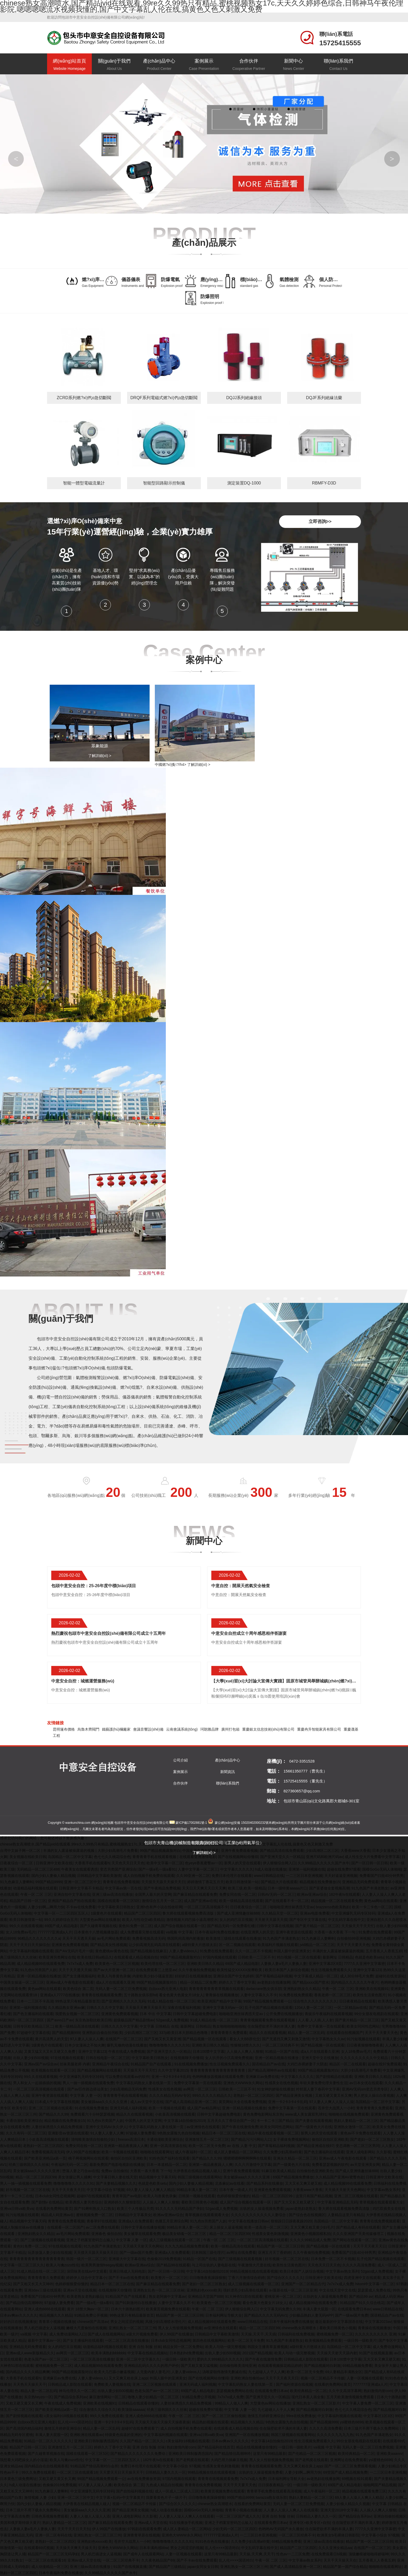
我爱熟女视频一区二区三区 (77, 2014)
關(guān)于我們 (114, 65)
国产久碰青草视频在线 (98, 1926)
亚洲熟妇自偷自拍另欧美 (102, 2033)
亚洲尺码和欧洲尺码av (324, 1857)
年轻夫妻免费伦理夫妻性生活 (323, 2083)
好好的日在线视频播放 (193, 1976)
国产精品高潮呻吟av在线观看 (272, 2070)
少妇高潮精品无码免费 (128, 2089)
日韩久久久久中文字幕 (105, 2007)
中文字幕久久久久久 (236, 1869)
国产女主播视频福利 (79, 1976)
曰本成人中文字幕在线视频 (57, 2102)
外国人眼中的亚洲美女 (292, 1951)
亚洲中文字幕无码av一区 (222, 2007)
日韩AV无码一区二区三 (276, 1894)
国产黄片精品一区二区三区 (317, 1926)
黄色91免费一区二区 (135, 1926)
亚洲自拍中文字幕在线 (72, 1894)
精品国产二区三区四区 (142, 1913)
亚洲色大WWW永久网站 (243, 2083)
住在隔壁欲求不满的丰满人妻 (271, 2026)
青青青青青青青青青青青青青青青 (218, 2070)
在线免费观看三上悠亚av (156, 1970)
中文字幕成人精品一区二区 (316, 1976)
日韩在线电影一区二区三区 (108, 2058)
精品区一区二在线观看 (347, 2064)
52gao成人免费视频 (172, 2020)
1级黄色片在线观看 (106, 1913)
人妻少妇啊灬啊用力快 (46, 1907)
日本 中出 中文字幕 (155, 2014)
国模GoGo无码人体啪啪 (381, 1869)
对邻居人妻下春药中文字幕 (318, 2089)
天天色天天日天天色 (127, 1863)
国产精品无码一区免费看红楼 (231, 1926)
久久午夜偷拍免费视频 (196, 1970)
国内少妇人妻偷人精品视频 (53, 1876)
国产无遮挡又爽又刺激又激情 (286, 2039)
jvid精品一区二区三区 (317, 1945)
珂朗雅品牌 (209, 1729)
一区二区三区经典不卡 (280, 2045)
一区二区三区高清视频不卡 (206, 1907)
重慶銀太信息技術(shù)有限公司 (268, 1729)
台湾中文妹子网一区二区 (20, 1850)
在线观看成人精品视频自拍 (136, 1957)
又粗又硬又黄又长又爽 (333, 2095)
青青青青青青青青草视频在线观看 (216, 1989)
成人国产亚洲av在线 (200, 1901)
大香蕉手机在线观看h (92, 1863)
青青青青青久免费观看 (229, 2033)
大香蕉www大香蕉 (355, 1850)
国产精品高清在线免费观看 (282, 1850)
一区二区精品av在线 (350, 2007)
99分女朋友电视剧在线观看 (376, 2014)
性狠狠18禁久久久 (245, 2045)
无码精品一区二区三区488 (38, 1869)
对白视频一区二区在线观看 (299, 1957)
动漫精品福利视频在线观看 (35, 1888)
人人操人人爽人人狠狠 (244, 2051)
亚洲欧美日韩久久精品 (205, 1963)
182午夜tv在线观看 (344, 1894)
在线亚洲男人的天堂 (257, 1932)
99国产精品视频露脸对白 (160, 1850)
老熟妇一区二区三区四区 (253, 2095)
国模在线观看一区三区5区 (119, 1901)
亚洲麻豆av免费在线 (262, 2077)
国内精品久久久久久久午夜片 (354, 1982)
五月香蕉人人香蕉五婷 (384, 1951)
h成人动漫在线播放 (270, 1869)
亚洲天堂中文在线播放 (320, 2058)
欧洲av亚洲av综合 (312, 1894)
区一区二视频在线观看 (237, 1945)
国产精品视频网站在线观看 (99, 2070)
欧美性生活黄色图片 (369, 1995)
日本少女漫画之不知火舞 (85, 2045)
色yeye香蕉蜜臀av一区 (203, 1863)
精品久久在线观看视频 (267, 2033)
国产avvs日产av (60, 2020)
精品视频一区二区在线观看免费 (336, 1901)
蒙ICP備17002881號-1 (191, 1823)
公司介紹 (180, 1760)
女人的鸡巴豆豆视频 (235, 1919)
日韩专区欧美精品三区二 (33, 2026)
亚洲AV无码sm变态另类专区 (365, 2089)
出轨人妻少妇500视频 (30, 2058)
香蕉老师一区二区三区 (332, 1995)
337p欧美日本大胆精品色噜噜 (184, 2033)
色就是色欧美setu (369, 1957)
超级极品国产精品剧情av (134, 2020)
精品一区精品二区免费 (198, 1982)
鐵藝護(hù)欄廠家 (116, 1729)
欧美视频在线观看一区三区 (53, 2070)
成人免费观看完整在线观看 (142, 1932)
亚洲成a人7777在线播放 (60, 1995)
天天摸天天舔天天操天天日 (163, 1882)
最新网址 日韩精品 (337, 1957)
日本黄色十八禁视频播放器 (96, 1932)
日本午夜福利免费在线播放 (217, 1932)
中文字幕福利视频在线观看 (31, 1951)
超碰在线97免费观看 (384, 2064)
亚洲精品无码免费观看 (360, 1882)
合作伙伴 (248, 65)
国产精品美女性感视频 (108, 1945)
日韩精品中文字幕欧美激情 (99, 1876)
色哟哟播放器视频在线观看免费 (217, 2077)
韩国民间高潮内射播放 (185, 1938)
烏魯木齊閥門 (88, 1729)
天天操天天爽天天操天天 (145, 2007)
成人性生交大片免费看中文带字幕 (372, 1857)
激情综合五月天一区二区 (162, 1901)
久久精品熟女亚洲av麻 (66, 2007)
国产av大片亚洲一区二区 (113, 1970)
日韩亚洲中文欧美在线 (54, 1863)
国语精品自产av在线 (268, 2064)
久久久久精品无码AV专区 (169, 2095)
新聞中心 (293, 65)
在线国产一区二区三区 (123, 2039)
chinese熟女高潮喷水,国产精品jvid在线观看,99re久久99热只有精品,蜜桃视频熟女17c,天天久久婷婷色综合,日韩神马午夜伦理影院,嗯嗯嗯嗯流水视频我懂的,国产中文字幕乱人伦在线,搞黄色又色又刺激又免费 (166, 1844)
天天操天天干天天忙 (357, 1926)
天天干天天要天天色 (353, 1945)
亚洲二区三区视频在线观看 (50, 2108)
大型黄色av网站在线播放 (100, 1919)
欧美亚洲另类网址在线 (57, 1957)
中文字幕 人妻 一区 (85, 2095)
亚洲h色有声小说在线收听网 (159, 1907)
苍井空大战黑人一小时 (336, 2108)
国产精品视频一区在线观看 (205, 2039)
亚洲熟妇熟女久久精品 (301, 1989)
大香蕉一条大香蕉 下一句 (335, 1932)
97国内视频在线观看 (219, 1957)
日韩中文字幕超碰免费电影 (195, 2014)
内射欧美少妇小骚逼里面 (152, 1976)
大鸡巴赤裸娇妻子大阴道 (307, 2064)
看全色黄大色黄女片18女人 (181, 1995)
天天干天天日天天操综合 (29, 1945)
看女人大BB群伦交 (244, 2039)
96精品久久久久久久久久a (39, 1938)
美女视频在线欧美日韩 (27, 1857)
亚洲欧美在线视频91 (372, 1989)
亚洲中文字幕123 (367, 1970)
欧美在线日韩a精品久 (94, 1957)
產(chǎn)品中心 (159, 65)
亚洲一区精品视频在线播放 (39, 1976)
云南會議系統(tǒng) (182, 1729)
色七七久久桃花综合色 (112, 1857)
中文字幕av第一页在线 (123, 1888)
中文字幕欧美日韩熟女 (116, 1907)
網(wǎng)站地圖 (102, 1823)
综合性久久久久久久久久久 (315, 2001)
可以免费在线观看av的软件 (127, 2077)
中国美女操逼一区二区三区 (22, 1982)
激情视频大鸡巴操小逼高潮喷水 (192, 1919)
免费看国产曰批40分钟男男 (381, 1876)
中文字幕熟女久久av (328, 2039)
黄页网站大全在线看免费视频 (242, 2102)
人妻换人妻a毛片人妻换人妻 (283, 1963)
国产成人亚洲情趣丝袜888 (238, 1913)
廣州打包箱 (230, 1729)
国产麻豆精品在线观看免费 (195, 1894)
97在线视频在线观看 (67, 2058)
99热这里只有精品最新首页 (77, 2001)
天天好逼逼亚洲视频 (340, 1876)
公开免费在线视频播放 (284, 2014)
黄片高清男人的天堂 (51, 2039)
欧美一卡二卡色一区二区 (372, 1907)
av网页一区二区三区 (199, 2089)
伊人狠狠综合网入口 (279, 1863)
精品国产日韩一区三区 (27, 1901)
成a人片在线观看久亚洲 (115, 1982)
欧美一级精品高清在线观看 (241, 1901)
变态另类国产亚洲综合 (118, 1869)
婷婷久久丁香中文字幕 (237, 1982)
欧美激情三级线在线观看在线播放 (233, 1938)
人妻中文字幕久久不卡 (258, 1995)
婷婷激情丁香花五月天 (205, 1882)
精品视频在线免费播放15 (319, 1882)
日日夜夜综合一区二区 (249, 1907)
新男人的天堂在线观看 (242, 1863)
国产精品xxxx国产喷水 (310, 1982)
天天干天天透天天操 (78, 1938)
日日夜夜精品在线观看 (357, 2001)
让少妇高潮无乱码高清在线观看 (154, 1945)
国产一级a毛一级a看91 (157, 1869)
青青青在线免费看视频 (121, 1882)
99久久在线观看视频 (26, 1926)
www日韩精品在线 (269, 1876)
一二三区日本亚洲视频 (304, 1876)
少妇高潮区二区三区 (321, 1850)
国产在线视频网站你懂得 (238, 1857)
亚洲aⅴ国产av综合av (41, 2064)
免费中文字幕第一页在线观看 (321, 2026)
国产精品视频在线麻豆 (148, 1951)
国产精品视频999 (66, 2033)
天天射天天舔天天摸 (270, 1919)
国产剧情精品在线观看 (334, 2077)
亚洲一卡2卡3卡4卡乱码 (170, 2077)
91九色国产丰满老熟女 (369, 1888)
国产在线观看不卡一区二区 (287, 1901)
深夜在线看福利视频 (183, 2007)
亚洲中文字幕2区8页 (325, 1963)
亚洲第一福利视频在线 (306, 1869)
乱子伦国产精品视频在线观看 (268, 2007)
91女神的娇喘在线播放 (275, 2089)
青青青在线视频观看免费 (101, 1995)
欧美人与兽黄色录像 (114, 1976)
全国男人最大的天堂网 (153, 1894)
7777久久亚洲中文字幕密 (364, 1963)
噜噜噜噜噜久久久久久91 (169, 2045)
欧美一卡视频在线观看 (167, 2108)
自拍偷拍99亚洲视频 (353, 1938)
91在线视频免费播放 (191, 2064)
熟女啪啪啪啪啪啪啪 (229, 2026)
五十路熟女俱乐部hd (140, 1995)
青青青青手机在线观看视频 (154, 1857)
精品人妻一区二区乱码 (306, 2033)
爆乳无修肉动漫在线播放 (127, 2045)
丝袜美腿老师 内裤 (75, 2064)
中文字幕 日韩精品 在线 (159, 2026)
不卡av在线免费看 (81, 1907)
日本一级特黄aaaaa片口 (287, 1888)
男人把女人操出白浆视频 (374, 2095)
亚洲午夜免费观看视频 (239, 1850)
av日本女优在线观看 (366, 2083)
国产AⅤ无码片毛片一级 (74, 1951)
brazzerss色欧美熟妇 (333, 1907)
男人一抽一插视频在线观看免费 (88, 2083)
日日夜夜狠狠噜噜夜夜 (365, 2045)
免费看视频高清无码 (148, 1938)
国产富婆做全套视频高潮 (329, 1888)
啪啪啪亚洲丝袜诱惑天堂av (292, 1907)
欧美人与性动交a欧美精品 (143, 1919)
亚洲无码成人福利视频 (128, 2108)
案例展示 (204, 65)
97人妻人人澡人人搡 (87, 2039)
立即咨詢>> (320, 521)
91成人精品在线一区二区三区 (172, 2001)
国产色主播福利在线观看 (33, 2014)
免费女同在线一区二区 (237, 1894)
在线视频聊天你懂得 (186, 2058)
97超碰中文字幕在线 (33, 2033)
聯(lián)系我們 (338, 65)
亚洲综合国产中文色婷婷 (233, 1976)
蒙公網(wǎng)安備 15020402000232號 (242, 1823)
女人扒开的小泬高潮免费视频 (229, 2058)
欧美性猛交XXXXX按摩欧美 (240, 1970)
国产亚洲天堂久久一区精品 (282, 1857)
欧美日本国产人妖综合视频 (287, 1970)
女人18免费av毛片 (21, 1932)
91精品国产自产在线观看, (151, 2064)
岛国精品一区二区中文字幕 (70, 1857)
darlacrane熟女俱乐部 (263, 1989)
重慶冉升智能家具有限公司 (319, 1729)
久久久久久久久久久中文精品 (364, 2058)
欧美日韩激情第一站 (242, 1882)
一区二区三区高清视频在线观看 (39, 2089)
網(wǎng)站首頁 (69, 65)
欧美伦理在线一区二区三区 (163, 1963)
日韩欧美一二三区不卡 (256, 1957)
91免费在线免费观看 (375, 1932)
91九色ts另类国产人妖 (38, 1970)
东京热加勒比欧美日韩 (93, 2020)
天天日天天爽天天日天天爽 (204, 1888)
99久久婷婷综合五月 (61, 1919)
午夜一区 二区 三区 (36, 1894)
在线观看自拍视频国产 (344, 2033)
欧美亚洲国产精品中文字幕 (219, 2001)
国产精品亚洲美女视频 (294, 2095)
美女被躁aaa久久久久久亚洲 (104, 2102)
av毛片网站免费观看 (113, 1938)
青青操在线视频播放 (221, 1995)
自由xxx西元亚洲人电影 (168, 1989)
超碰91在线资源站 (390, 1976)
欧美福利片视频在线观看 (278, 1945)
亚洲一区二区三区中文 (82, 1882)
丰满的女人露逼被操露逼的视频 (69, 1850)
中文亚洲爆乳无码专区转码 (353, 1913)
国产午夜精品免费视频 (162, 1888)
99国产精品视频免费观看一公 (267, 2001)
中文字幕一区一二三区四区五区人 (61, 1913)
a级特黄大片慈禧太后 (199, 1945)
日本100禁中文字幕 (208, 2051)
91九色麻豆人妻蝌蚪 (16, 1882)
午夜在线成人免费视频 (126, 2051)
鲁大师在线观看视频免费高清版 (188, 1913)
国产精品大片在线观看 (279, 1882)
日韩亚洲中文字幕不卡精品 (81, 1888)
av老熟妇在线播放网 (273, 1982)
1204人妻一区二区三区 (313, 2007)
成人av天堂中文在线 (146, 2102)
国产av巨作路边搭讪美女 (87, 2089)
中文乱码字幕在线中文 (346, 1919)
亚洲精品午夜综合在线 (110, 2064)
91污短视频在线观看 (363, 2039)
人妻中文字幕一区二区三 (198, 1869)
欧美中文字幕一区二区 (164, 1863)
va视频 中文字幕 (179, 1932)
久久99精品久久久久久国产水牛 (323, 1863)
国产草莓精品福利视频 (274, 1976)
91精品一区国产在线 (281, 2051)
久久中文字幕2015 (173, 2070)
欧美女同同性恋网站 (363, 2026)
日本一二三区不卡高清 (35, 2001)
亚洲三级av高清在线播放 (112, 1894)
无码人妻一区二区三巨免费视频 (120, 1989)
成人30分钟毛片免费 (356, 1976)
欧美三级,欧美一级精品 (247, 1888)
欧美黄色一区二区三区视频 (117, 1963)
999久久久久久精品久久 (211, 2095)
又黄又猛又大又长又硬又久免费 (50, 2051)
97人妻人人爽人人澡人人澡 (331, 2102)
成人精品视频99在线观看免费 (41, 1963)
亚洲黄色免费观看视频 (70, 1945)
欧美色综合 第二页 (78, 1989)
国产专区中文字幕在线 (307, 1919)
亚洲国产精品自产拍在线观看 (71, 1901)
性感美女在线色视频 (281, 2083)
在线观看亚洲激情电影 (197, 1857)
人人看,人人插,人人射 (315, 2020)
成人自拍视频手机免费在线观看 (148, 1876)
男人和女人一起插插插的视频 (37, 2083)
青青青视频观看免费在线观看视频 (268, 2020)
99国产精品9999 (48, 1882)
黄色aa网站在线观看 (381, 1901)
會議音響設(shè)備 (148, 1729)
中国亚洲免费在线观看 (200, 1850)
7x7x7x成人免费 (80, 1963)
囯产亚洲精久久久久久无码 (123, 2001)
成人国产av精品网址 (203, 2108)
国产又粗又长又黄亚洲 (162, 2039)
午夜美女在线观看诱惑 (79, 1869)
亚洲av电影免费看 (315, 1913)
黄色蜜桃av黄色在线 (111, 1951)
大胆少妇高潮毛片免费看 (118, 1850)
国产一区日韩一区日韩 (369, 1863)
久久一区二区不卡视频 (253, 1951)
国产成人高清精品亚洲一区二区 (191, 2102)
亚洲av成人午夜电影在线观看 (70, 1982)
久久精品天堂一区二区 (280, 1913)
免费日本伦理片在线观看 (232, 1876)
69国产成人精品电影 (61, 1926)
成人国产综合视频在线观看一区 (179, 1926)
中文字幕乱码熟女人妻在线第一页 (144, 2083)
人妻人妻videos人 (183, 1951)
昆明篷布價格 (64, 1729)
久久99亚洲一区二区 (193, 1876)
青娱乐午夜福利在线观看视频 (328, 2014)
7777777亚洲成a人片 (54, 1932)
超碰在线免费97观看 (343, 1869)
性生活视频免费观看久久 (331, 1970)
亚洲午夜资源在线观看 (294, 1932)
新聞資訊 (227, 1772)
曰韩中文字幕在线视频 (275, 1926)
